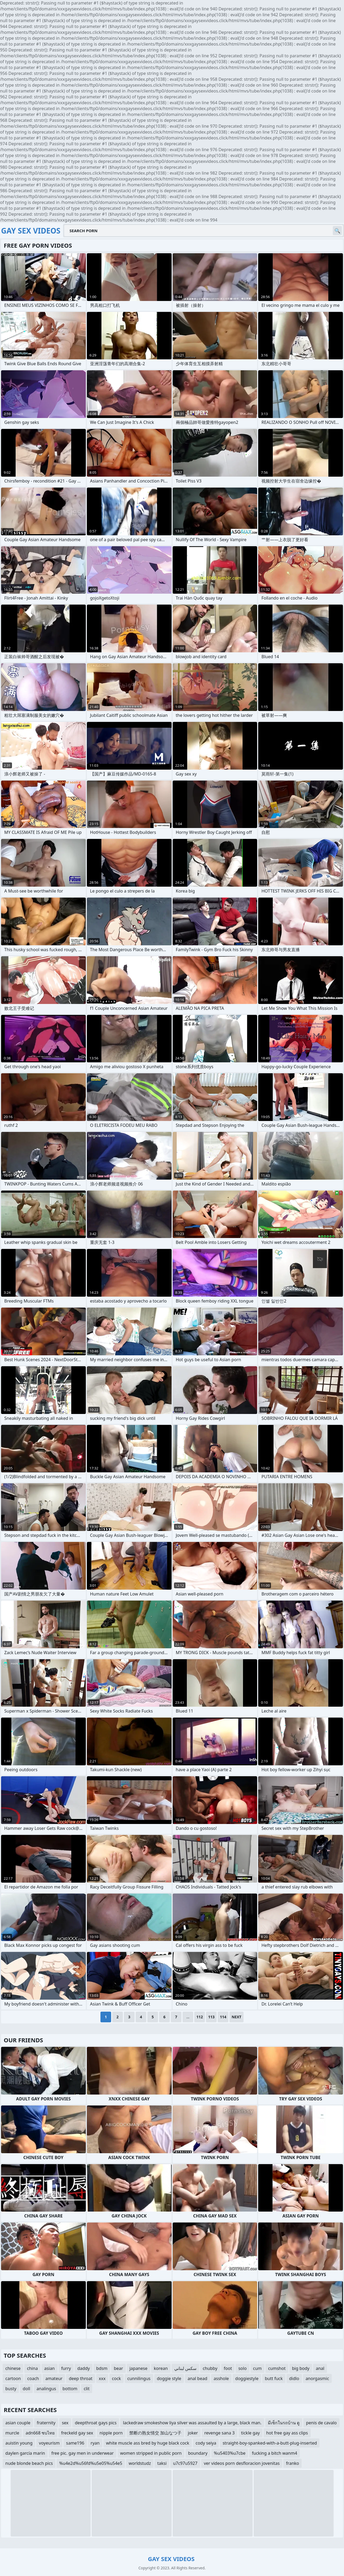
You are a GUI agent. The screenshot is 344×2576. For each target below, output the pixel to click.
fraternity (46, 2423)
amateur (53, 2378)
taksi (162, 2463)
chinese (13, 2368)
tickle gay (250, 2433)
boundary (198, 2453)
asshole (221, 2378)
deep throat (80, 2378)
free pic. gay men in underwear (82, 2453)
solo (242, 2368)
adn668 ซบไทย (40, 2433)
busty (10, 2389)
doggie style (169, 2378)
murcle (12, 2433)
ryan (95, 2443)
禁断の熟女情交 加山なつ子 (155, 2433)
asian (49, 2368)
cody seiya (206, 2443)
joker (193, 2433)
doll (26, 2389)
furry (66, 2368)
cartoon (13, 2378)
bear (118, 2368)
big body (301, 2368)
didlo (294, 2378)
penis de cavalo (321, 2423)
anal (320, 2368)
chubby (210, 2368)
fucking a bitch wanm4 (274, 2453)
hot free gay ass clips (287, 2433)
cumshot (277, 2368)
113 (211, 2016)
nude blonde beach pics (29, 2463)
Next (236, 2016)
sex (65, 2423)
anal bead (197, 2378)
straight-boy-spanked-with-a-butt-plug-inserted (269, 2443)
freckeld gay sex (77, 2433)
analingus (46, 2389)
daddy (83, 2368)
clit (87, 2389)
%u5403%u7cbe (230, 2453)
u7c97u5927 (185, 2463)
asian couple (17, 2423)
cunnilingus (139, 2378)
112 (199, 2016)
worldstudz (140, 2463)
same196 (75, 2443)
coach (33, 2378)
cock (116, 2378)
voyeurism (49, 2443)
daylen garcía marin (25, 2453)
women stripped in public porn (151, 2453)
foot (228, 2368)
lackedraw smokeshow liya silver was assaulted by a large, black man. (192, 2423)
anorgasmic (317, 2378)
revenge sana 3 (219, 2433)
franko (292, 2463)
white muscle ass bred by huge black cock (147, 2443)
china (32, 2368)
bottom (70, 2389)
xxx (102, 2378)
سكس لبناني (185, 2368)
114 (223, 2016)
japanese (138, 2368)
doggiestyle (246, 2378)
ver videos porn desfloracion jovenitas (242, 2463)
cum (257, 2368)
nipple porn (111, 2433)
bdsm (101, 2368)
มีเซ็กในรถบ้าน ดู (284, 2423)
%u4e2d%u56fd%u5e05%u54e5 (90, 2463)
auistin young (19, 2443)
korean (161, 2368)
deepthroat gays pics (95, 2423)
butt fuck (274, 2378)
